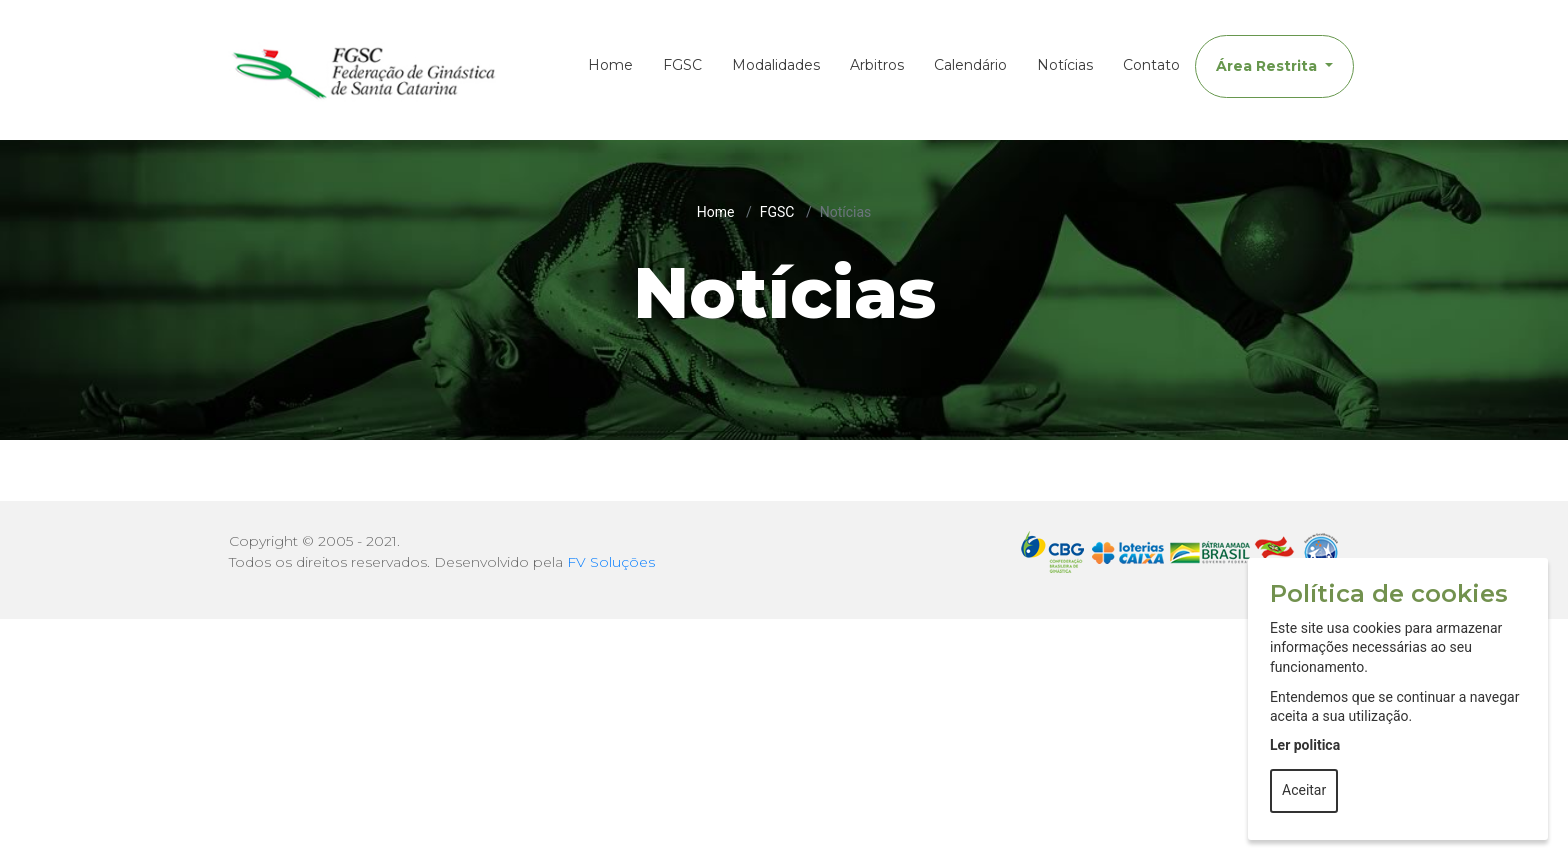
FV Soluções (611, 562)
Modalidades (776, 65)
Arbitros (877, 65)
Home (610, 65)
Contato (1151, 65)
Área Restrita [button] (1268, 66)
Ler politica (1305, 745)
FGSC (682, 65)
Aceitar (1304, 790)
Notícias (1065, 65)
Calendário (970, 65)
